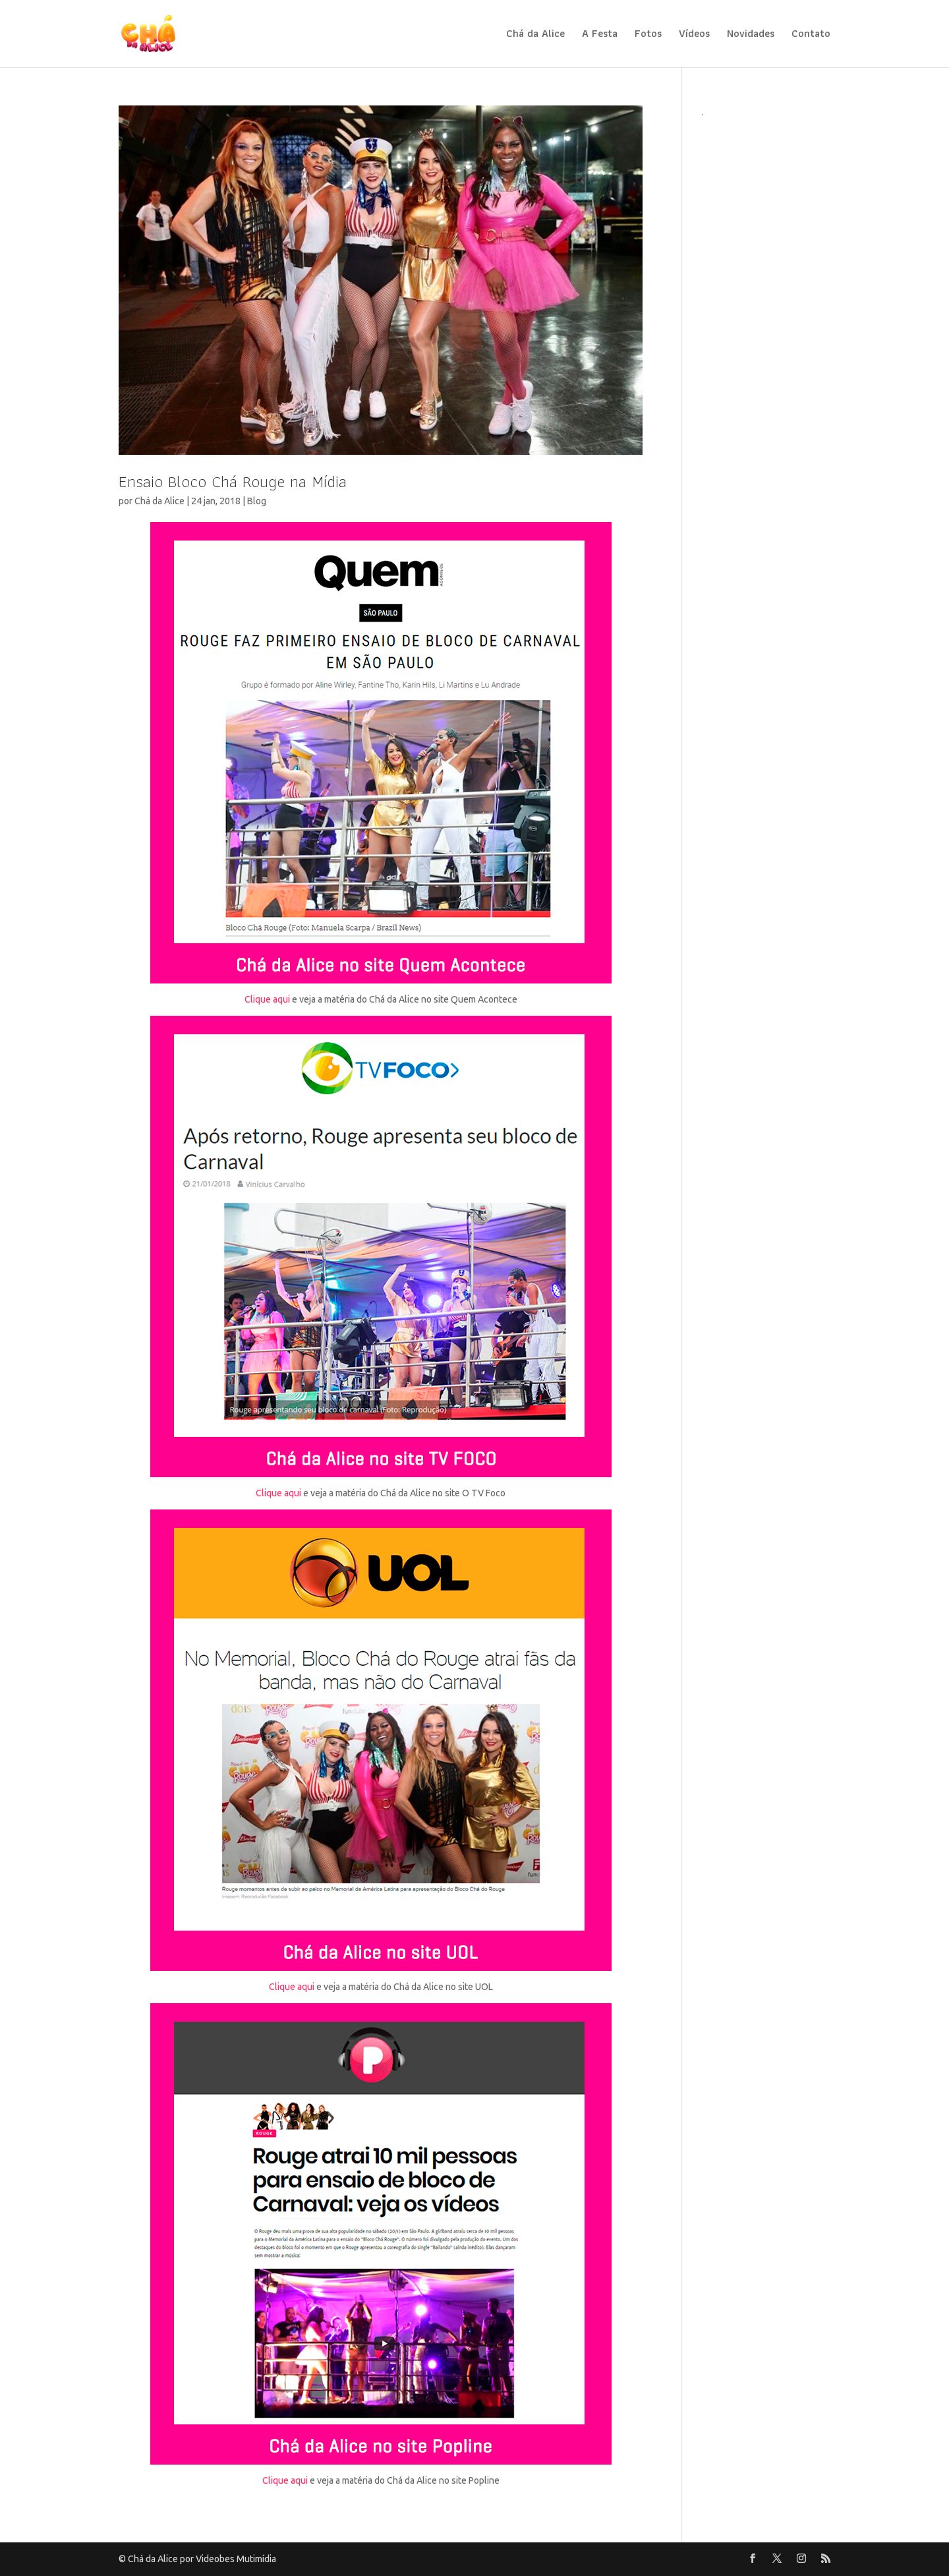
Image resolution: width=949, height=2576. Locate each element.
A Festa (600, 35)
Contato (810, 35)
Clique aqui (267, 999)
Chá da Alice (535, 35)
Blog (256, 501)
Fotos (648, 35)
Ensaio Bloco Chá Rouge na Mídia (233, 481)
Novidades (750, 35)
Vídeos (694, 35)
